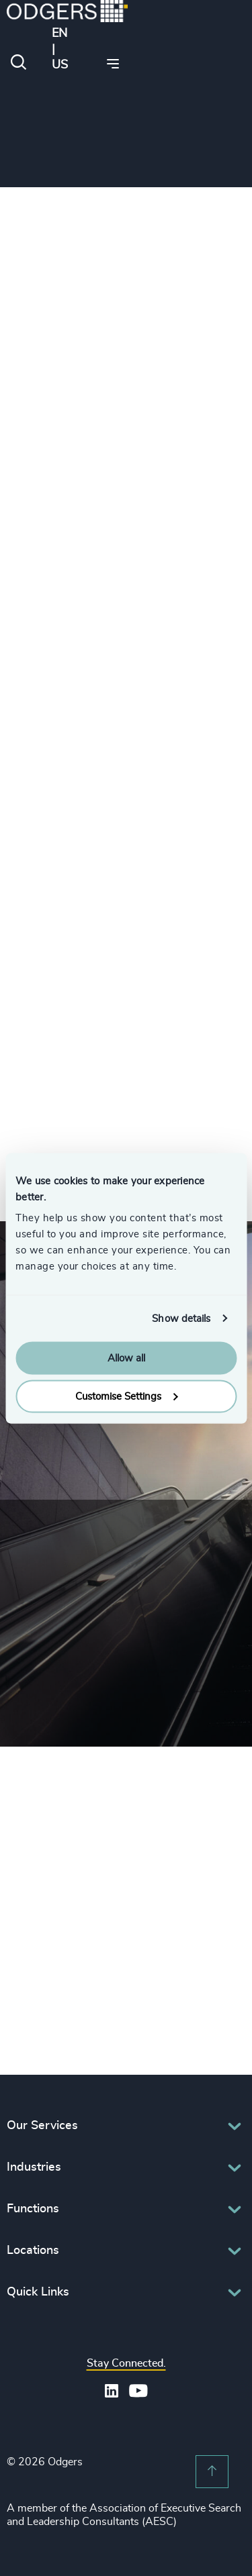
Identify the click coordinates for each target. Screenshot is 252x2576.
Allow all (126, 1358)
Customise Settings (126, 1396)
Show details (181, 1318)
